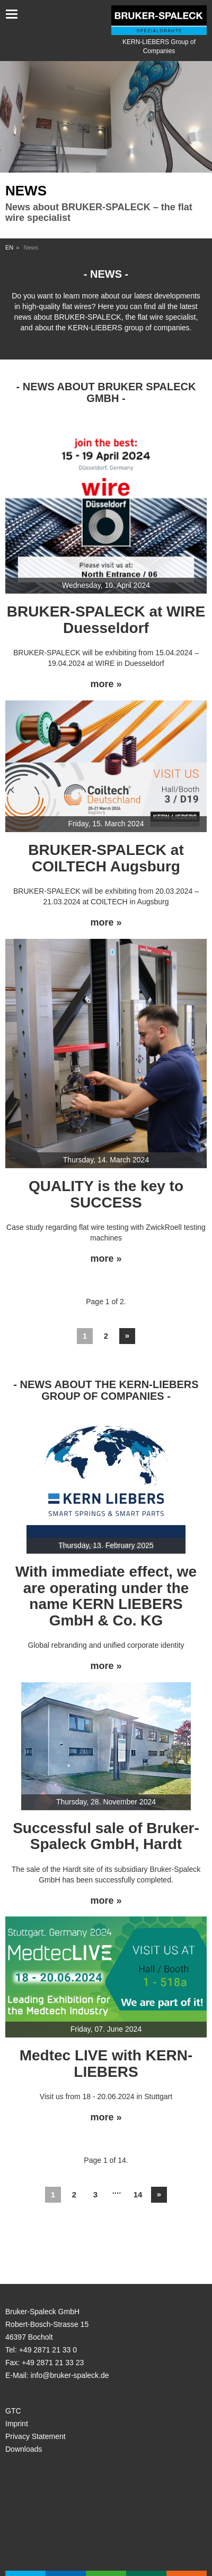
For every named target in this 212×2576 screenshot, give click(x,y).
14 (138, 2194)
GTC (13, 2411)
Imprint (16, 2423)
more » (105, 684)
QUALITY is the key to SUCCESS (106, 1194)
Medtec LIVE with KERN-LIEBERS (106, 2063)
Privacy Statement (35, 2436)
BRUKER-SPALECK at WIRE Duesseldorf (106, 619)
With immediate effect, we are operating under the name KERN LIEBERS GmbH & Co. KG (106, 1596)
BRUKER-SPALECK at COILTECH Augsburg (106, 858)
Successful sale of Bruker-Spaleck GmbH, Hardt (106, 1836)
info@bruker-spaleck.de (69, 2375)
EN (9, 247)
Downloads (23, 2449)
